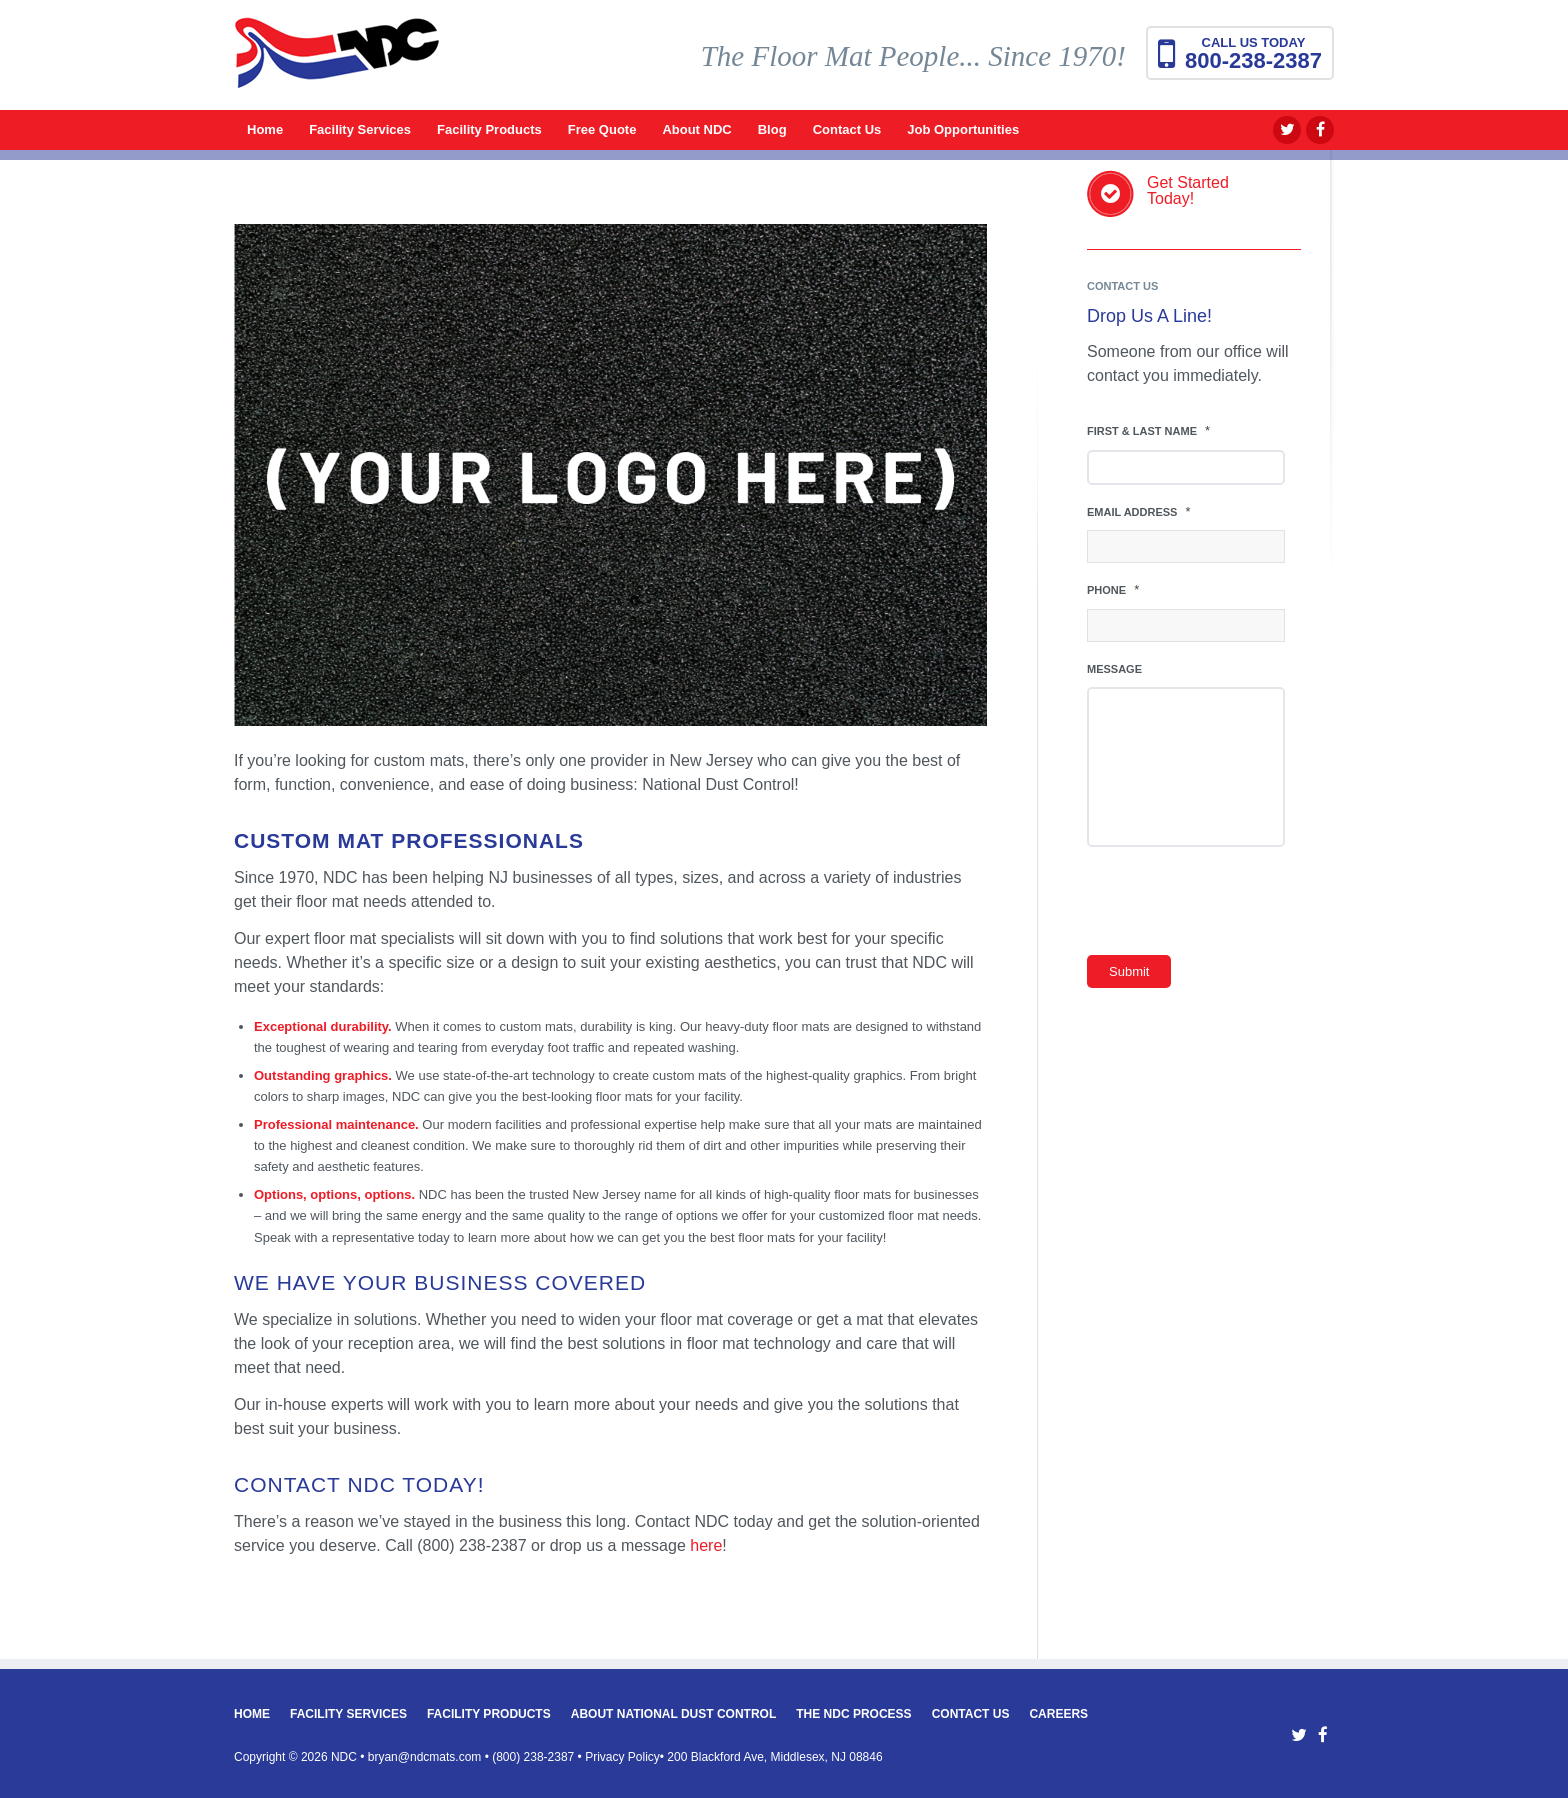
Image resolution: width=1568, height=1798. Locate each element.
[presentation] (1239, 906)
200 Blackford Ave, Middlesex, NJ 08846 (774, 1757)
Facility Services (348, 1714)
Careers (1058, 1714)
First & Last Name (1148, 430)
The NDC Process (853, 1714)
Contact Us (971, 1714)
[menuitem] (265, 130)
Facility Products (489, 1714)
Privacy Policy (622, 1757)
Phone (1113, 589)
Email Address (1139, 511)
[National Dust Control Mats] (337, 65)
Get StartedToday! (1188, 190)
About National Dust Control (674, 1714)
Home (252, 1714)
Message (1114, 669)
